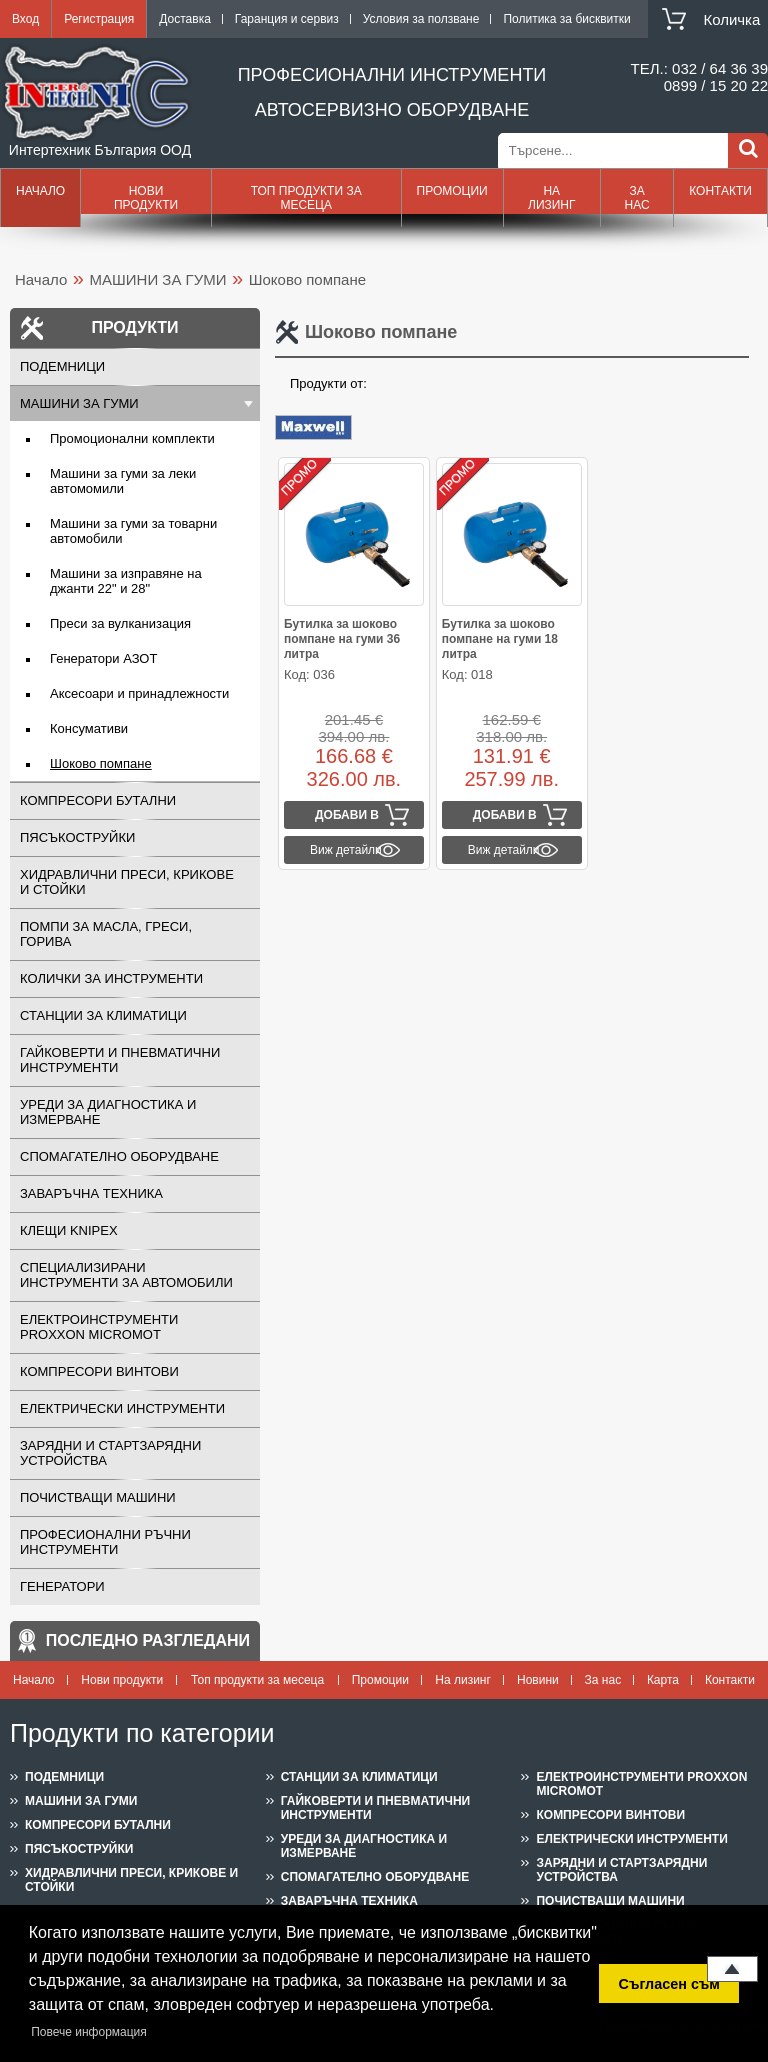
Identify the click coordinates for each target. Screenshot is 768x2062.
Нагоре (732, 1969)
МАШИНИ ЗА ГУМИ (158, 279)
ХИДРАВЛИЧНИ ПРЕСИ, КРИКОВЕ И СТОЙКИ (127, 882)
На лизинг (552, 198)
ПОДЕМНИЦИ (62, 366)
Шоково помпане (101, 763)
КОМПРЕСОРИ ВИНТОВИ (99, 1371)
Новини (538, 1680)
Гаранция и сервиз (287, 19)
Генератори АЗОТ (103, 658)
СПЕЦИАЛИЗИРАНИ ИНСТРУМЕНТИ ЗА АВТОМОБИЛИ (126, 1275)
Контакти (720, 191)
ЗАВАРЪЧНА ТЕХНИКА (91, 1193)
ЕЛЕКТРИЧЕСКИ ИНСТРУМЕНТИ (122, 1408)
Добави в (347, 815)
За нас (636, 198)
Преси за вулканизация (120, 623)
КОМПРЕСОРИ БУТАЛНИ (98, 800)
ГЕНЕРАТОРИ (62, 1586)
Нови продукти (146, 198)
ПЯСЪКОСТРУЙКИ (77, 837)
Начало (40, 191)
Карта (663, 1680)
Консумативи (89, 728)
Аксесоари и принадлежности (139, 693)
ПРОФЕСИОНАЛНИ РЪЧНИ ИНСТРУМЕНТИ (105, 1542)
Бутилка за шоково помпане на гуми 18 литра (500, 639)
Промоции (452, 191)
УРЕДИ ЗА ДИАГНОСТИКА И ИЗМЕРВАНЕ (108, 1112)
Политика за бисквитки (566, 19)
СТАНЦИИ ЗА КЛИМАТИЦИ (103, 1015)
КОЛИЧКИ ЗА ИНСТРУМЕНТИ (111, 978)
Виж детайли (346, 850)
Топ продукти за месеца (306, 198)
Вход (25, 19)
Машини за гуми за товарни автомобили (133, 531)
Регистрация (99, 19)
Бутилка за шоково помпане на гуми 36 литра (342, 639)
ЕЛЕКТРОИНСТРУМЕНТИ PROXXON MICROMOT (99, 1327)
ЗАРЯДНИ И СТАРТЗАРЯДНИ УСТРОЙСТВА (110, 1453)
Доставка (185, 19)
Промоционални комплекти (132, 438)
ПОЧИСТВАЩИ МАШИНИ (98, 1497)
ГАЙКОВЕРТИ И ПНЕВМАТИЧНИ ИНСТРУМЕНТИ (120, 1060)
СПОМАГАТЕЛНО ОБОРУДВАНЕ (119, 1156)
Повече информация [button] (89, 2032)
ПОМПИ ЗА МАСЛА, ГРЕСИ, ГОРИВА (106, 934)
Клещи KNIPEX (69, 1230)
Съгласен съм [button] (669, 1984)
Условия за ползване (421, 19)
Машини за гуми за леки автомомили (123, 481)
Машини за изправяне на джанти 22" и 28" (126, 581)
